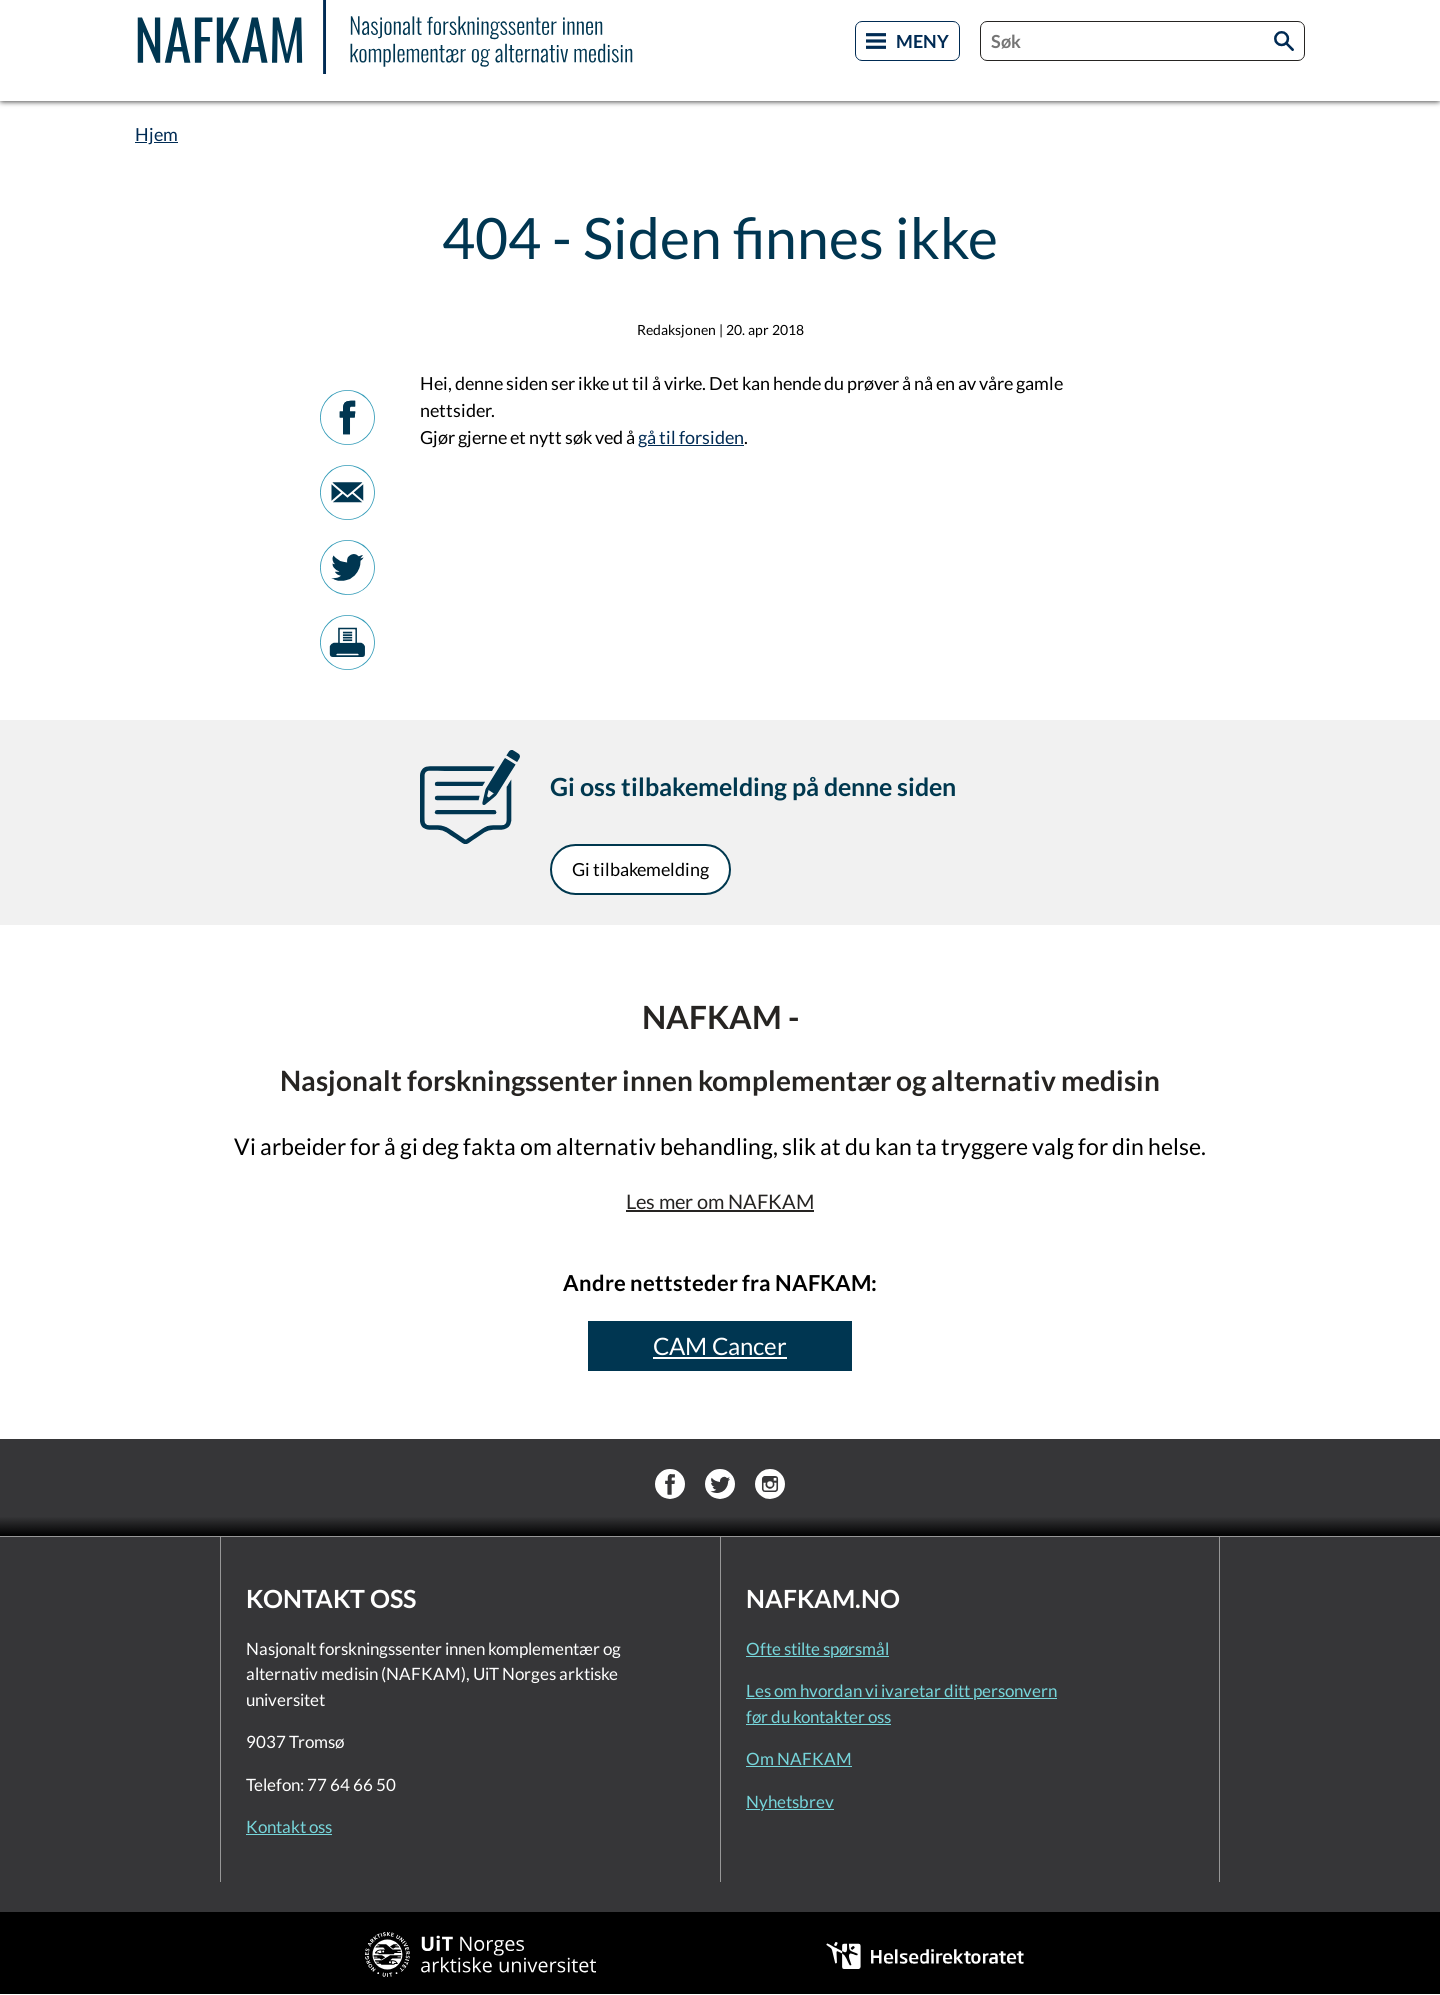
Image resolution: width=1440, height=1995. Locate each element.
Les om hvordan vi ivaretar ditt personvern (901, 1690)
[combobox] (1142, 41)
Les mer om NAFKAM (720, 1201)
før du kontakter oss (818, 1716)
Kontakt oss (289, 1826)
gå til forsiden (691, 437)
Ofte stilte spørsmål (817, 1648)
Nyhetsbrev (790, 1801)
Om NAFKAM (799, 1758)
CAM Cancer (720, 1345)
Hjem (156, 134)
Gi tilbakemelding (640, 869)
